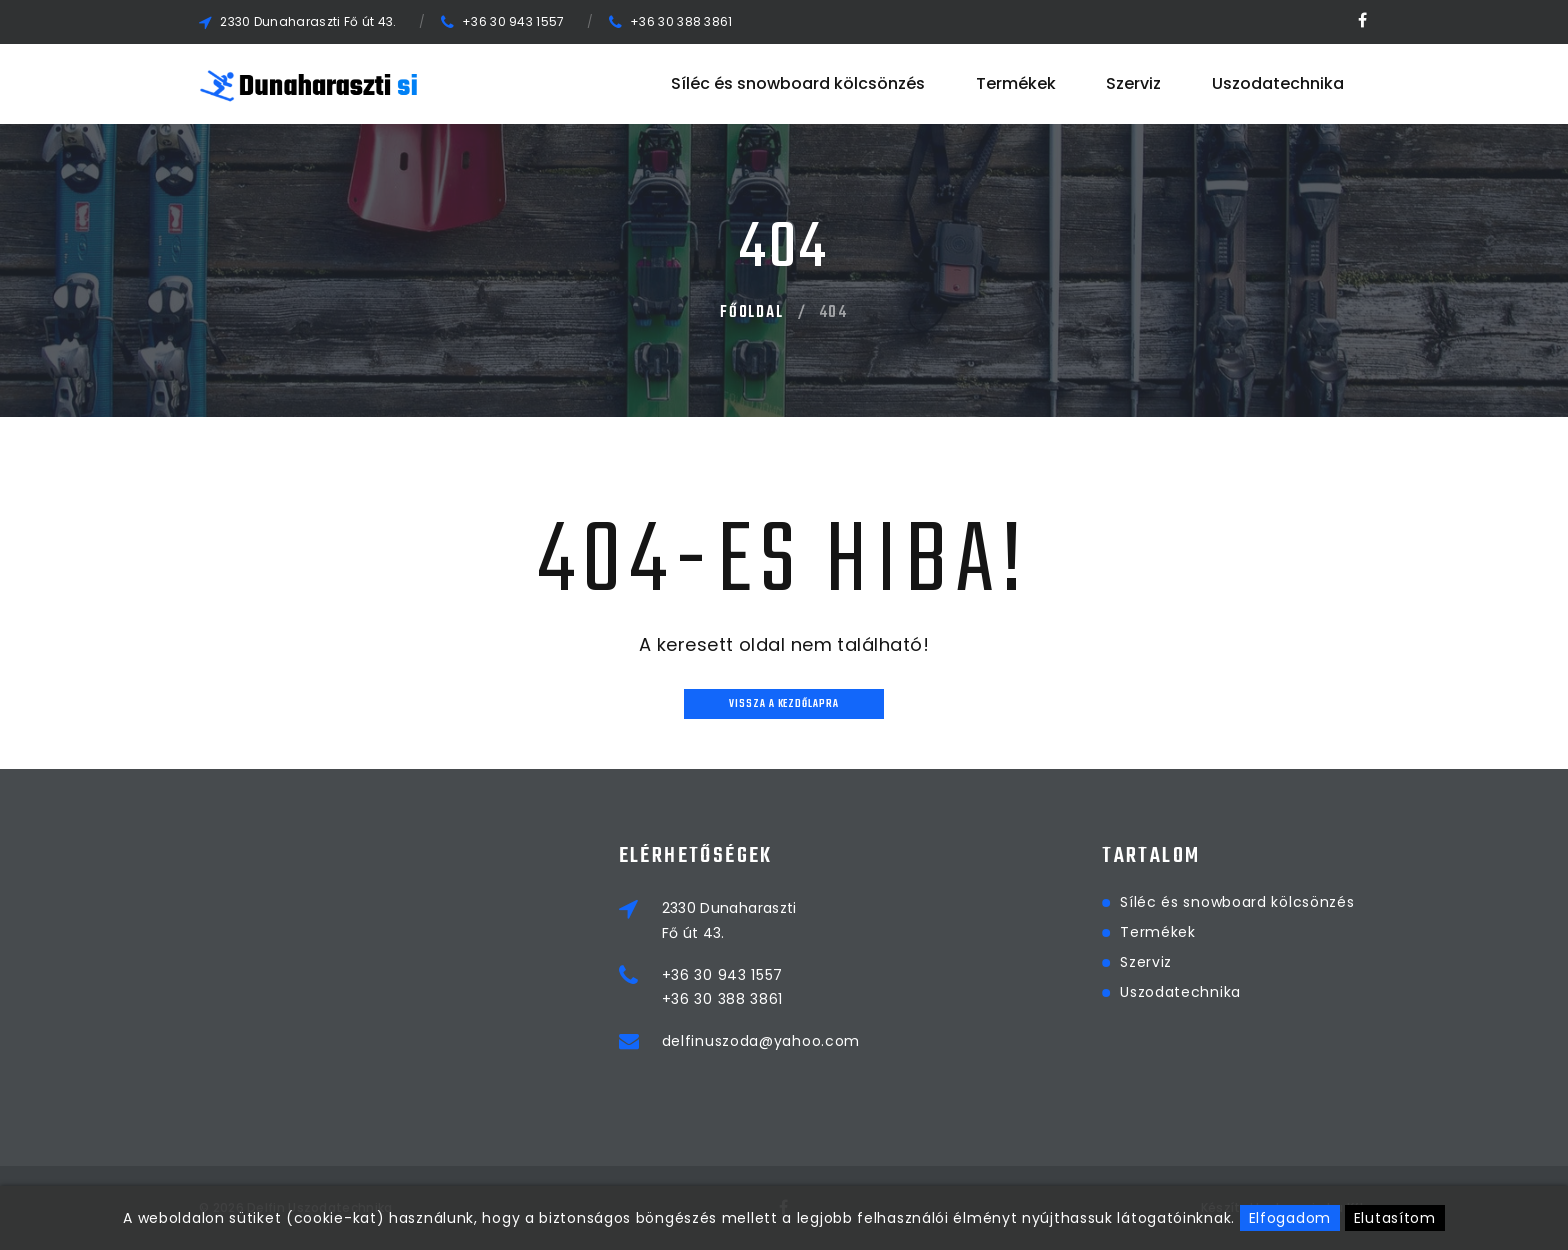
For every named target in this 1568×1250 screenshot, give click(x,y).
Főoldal (752, 313)
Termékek (1016, 83)
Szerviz (1133, 83)
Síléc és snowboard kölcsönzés (798, 83)
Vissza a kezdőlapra (783, 704)
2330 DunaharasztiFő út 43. (824, 920)
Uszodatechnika (1278, 83)
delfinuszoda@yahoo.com (856, 1041)
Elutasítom (1395, 1218)
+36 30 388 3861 (681, 21)
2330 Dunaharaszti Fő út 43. (308, 21)
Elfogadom (1290, 1218)
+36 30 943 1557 (513, 21)
